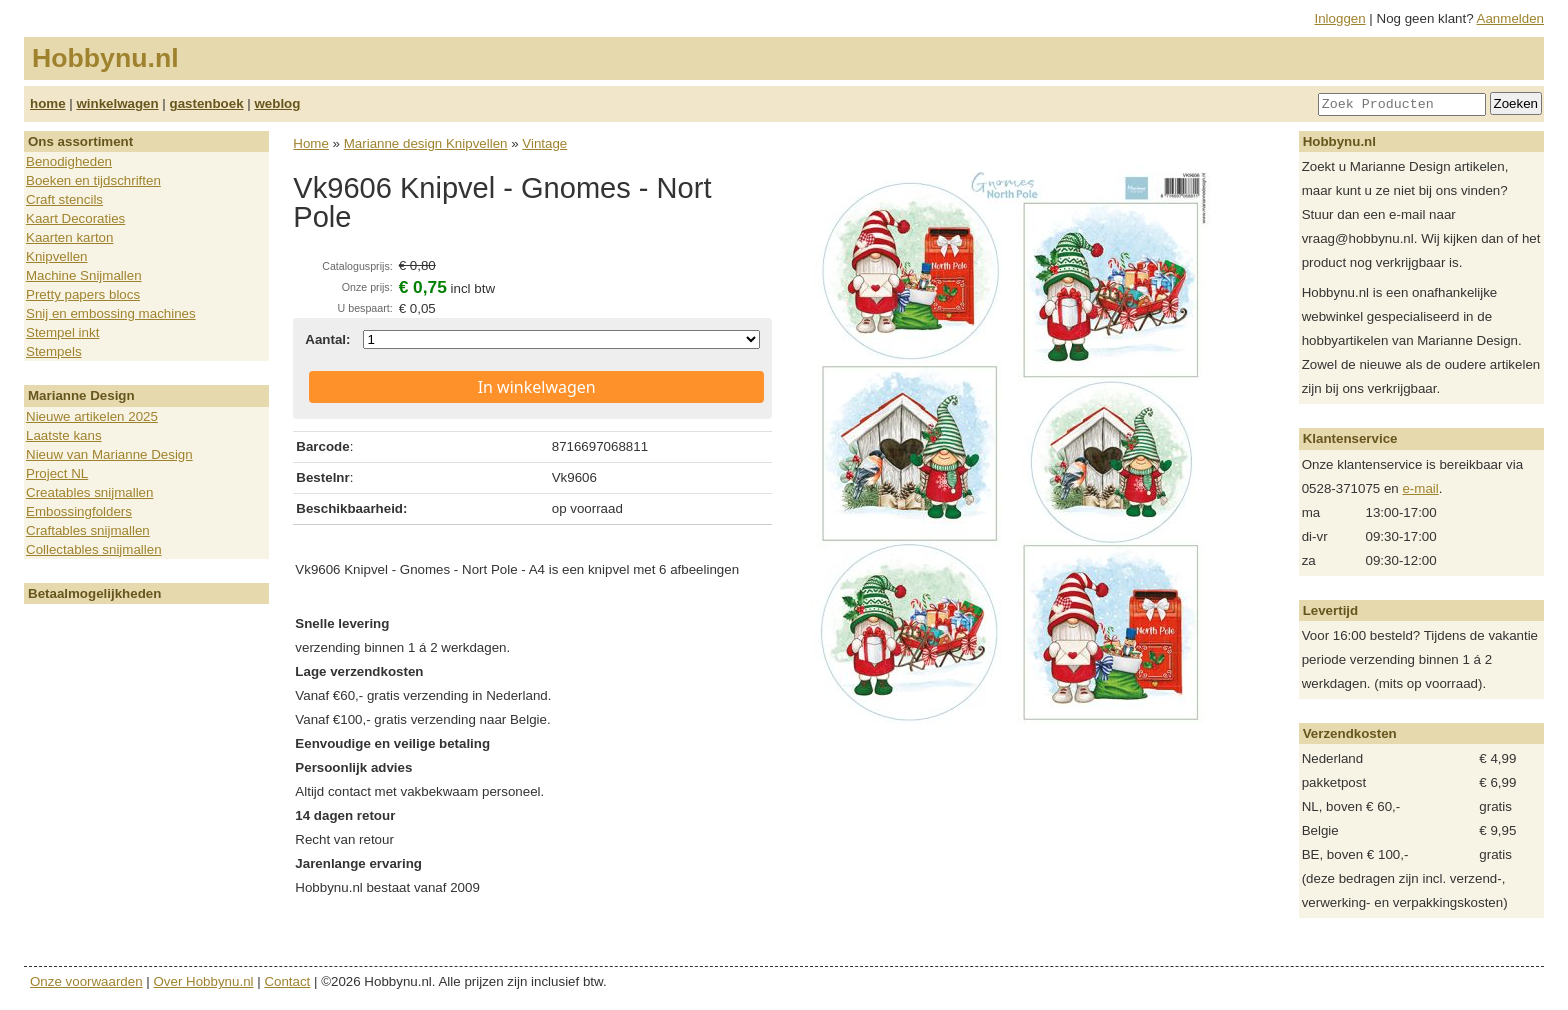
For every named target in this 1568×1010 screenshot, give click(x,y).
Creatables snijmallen (89, 492)
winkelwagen (117, 103)
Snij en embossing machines (111, 313)
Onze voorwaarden (86, 981)
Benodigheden (69, 161)
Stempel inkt (62, 332)
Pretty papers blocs (83, 294)
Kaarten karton (69, 237)
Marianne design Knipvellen (426, 143)
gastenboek (207, 103)
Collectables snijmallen (94, 549)
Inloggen (1340, 18)
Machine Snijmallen (84, 275)
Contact (287, 981)
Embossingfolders (79, 511)
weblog (277, 103)
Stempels (54, 351)
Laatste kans (64, 435)
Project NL (57, 473)
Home (311, 143)
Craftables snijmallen (88, 530)
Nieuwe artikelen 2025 (92, 416)
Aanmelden (1510, 18)
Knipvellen (57, 256)
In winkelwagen (537, 387)
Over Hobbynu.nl (204, 981)
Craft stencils (64, 199)
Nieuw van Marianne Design (109, 454)
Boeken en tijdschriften (93, 180)
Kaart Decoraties (75, 218)
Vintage (544, 143)
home (48, 103)
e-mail (1420, 488)
